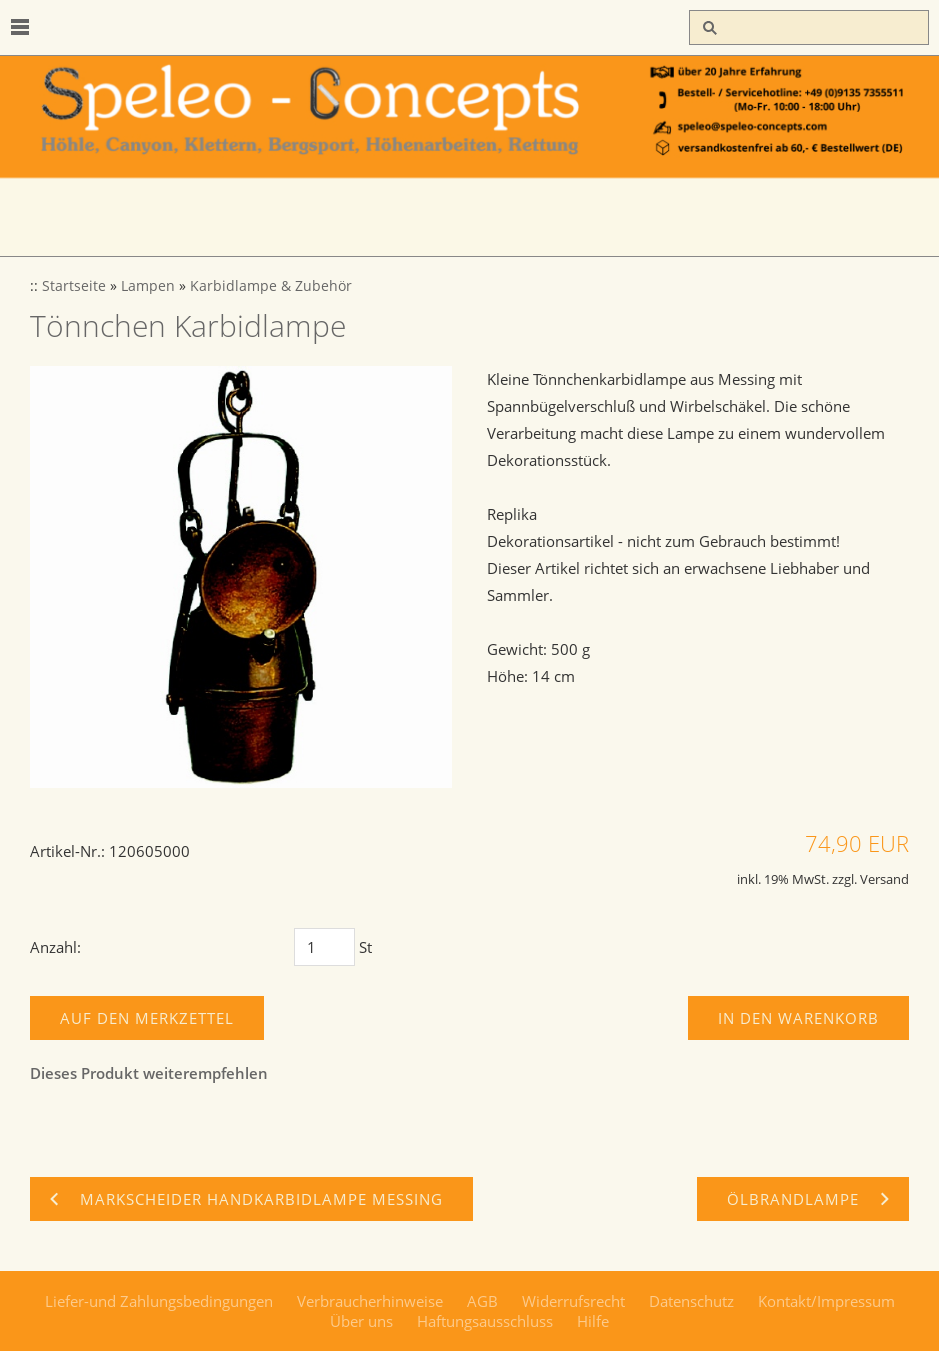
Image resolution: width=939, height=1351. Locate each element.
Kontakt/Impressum (826, 1301)
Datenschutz (691, 1301)
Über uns (361, 1321)
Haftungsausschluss (485, 1321)
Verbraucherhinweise (370, 1301)
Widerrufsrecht (573, 1301)
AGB (482, 1301)
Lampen (148, 286)
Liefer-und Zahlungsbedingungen (159, 1301)
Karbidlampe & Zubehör (271, 286)
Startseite (74, 286)
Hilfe (593, 1321)
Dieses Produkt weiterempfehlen (149, 1073)
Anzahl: (55, 947)
